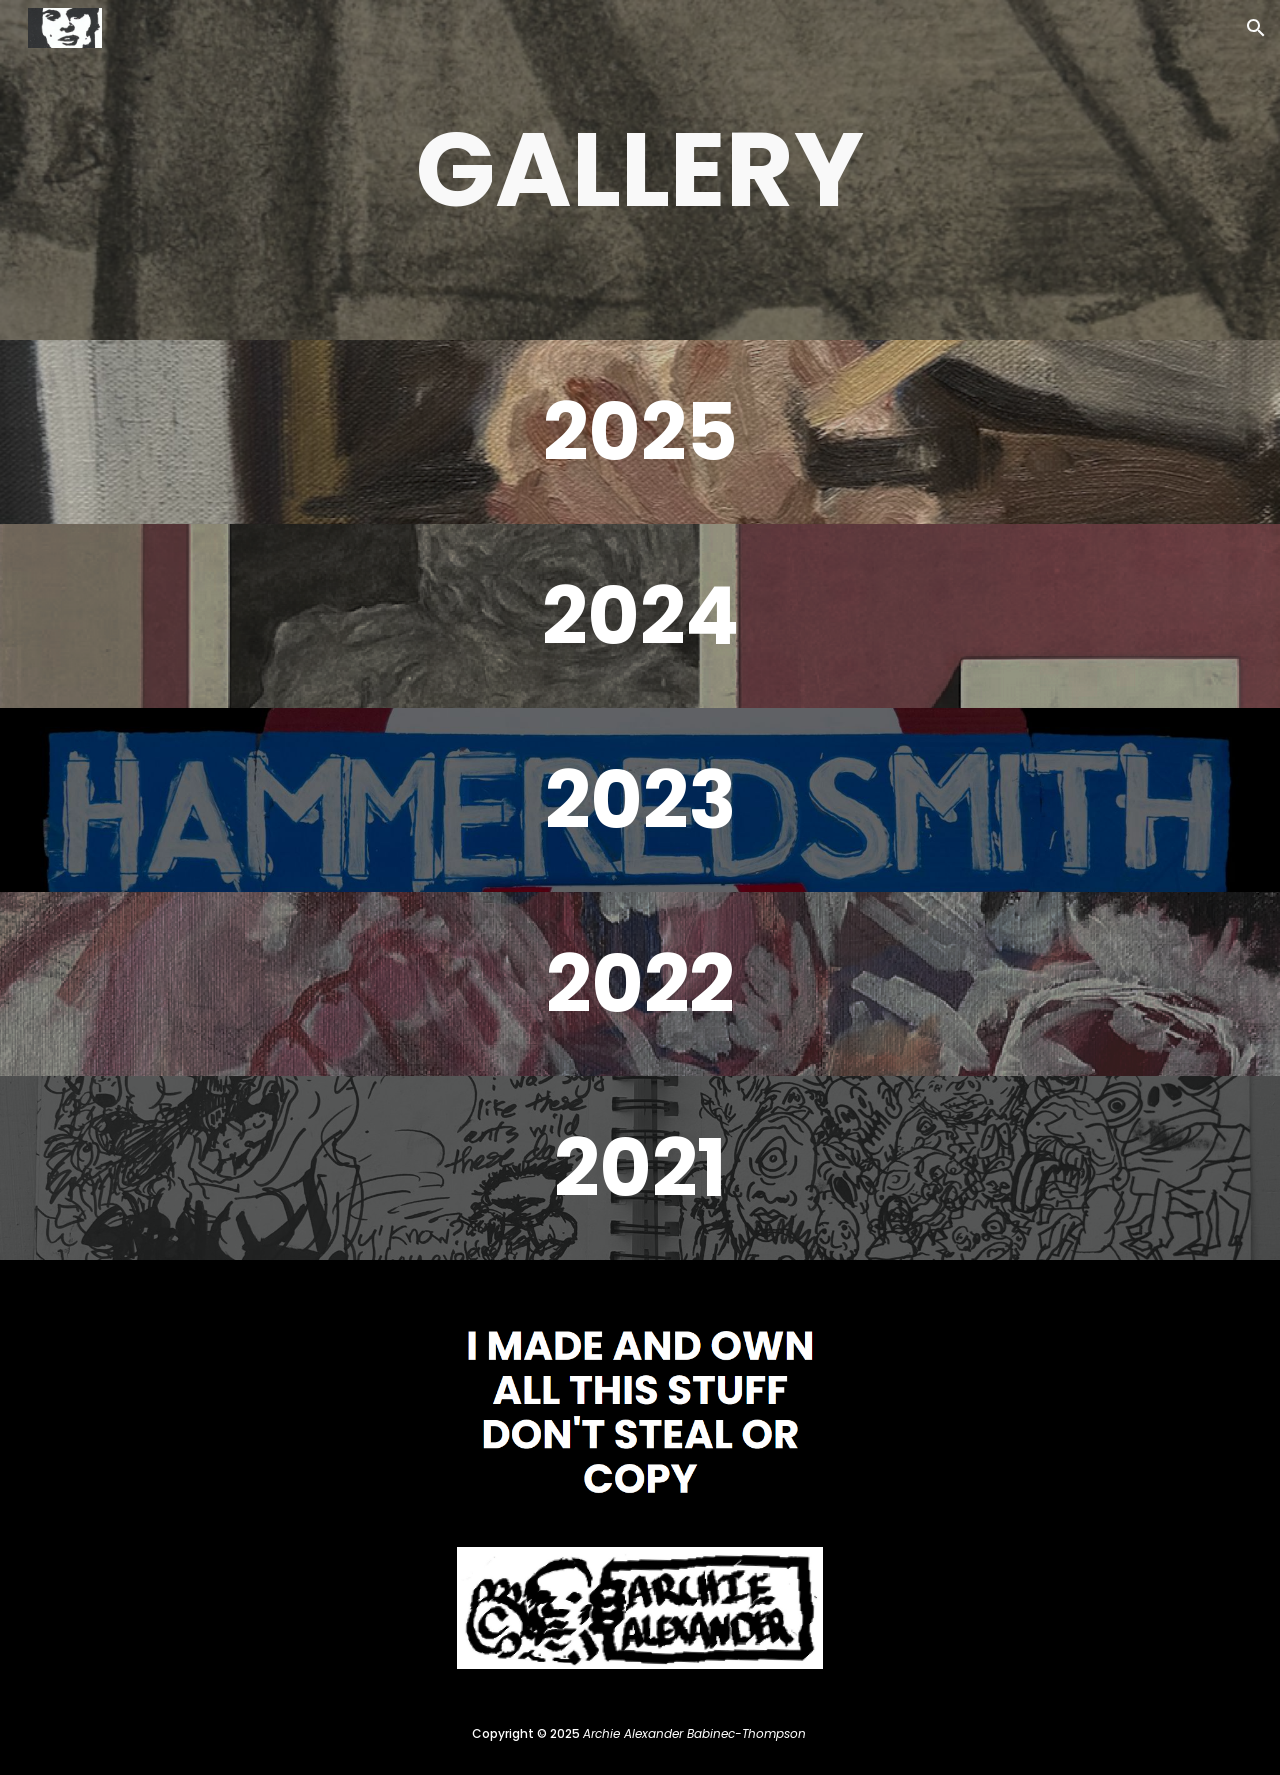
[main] (640, 170)
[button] (1256, 28)
